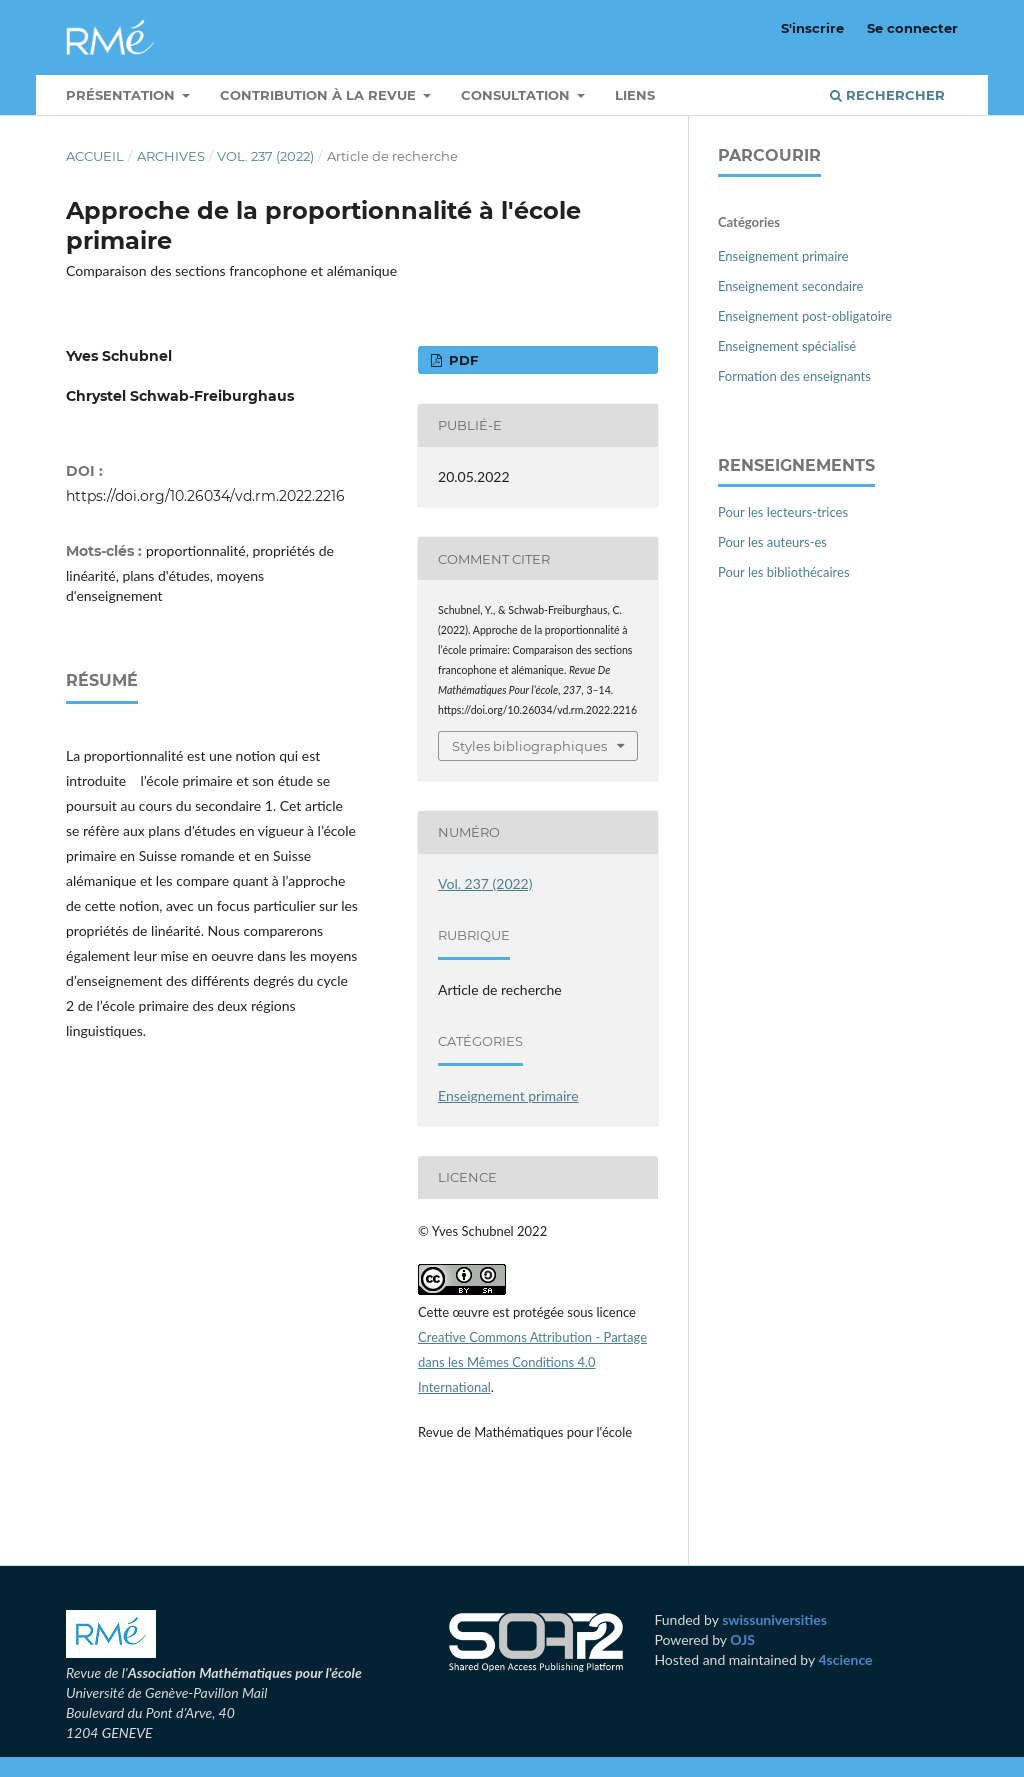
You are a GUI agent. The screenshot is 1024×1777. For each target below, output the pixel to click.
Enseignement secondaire (790, 286)
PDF (461, 360)
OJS (742, 1639)
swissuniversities (774, 1619)
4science (845, 1659)
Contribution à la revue (320, 95)
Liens (635, 95)
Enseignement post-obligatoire (805, 316)
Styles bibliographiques (529, 746)
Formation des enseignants (794, 376)
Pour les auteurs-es (772, 542)
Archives (171, 156)
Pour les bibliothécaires (784, 572)
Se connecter (912, 28)
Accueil (95, 156)
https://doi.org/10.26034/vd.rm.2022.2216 (205, 496)
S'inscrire (812, 28)
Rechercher (887, 95)
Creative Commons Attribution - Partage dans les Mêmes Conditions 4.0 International (532, 1362)
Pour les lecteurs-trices (783, 512)
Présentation (122, 95)
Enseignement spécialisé (787, 346)
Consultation (517, 95)
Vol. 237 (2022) (265, 156)
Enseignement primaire (508, 1095)
